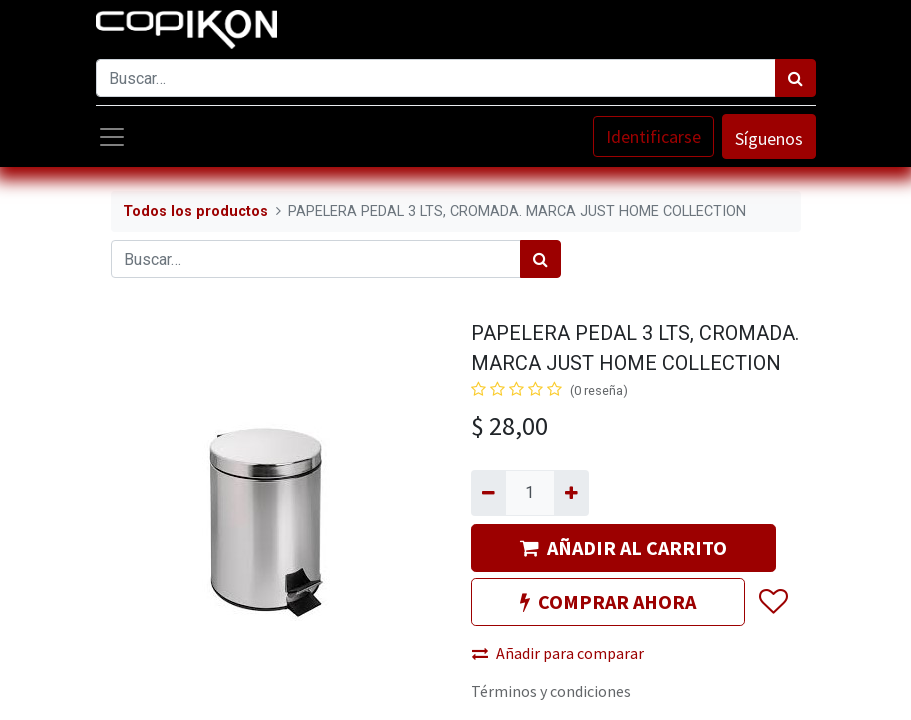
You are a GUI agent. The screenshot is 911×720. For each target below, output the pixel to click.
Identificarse (653, 136)
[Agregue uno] (571, 493)
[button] (772, 602)
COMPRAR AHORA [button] (608, 601)
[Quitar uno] (488, 493)
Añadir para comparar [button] (558, 653)
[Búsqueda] (795, 78)
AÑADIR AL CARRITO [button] (623, 547)
